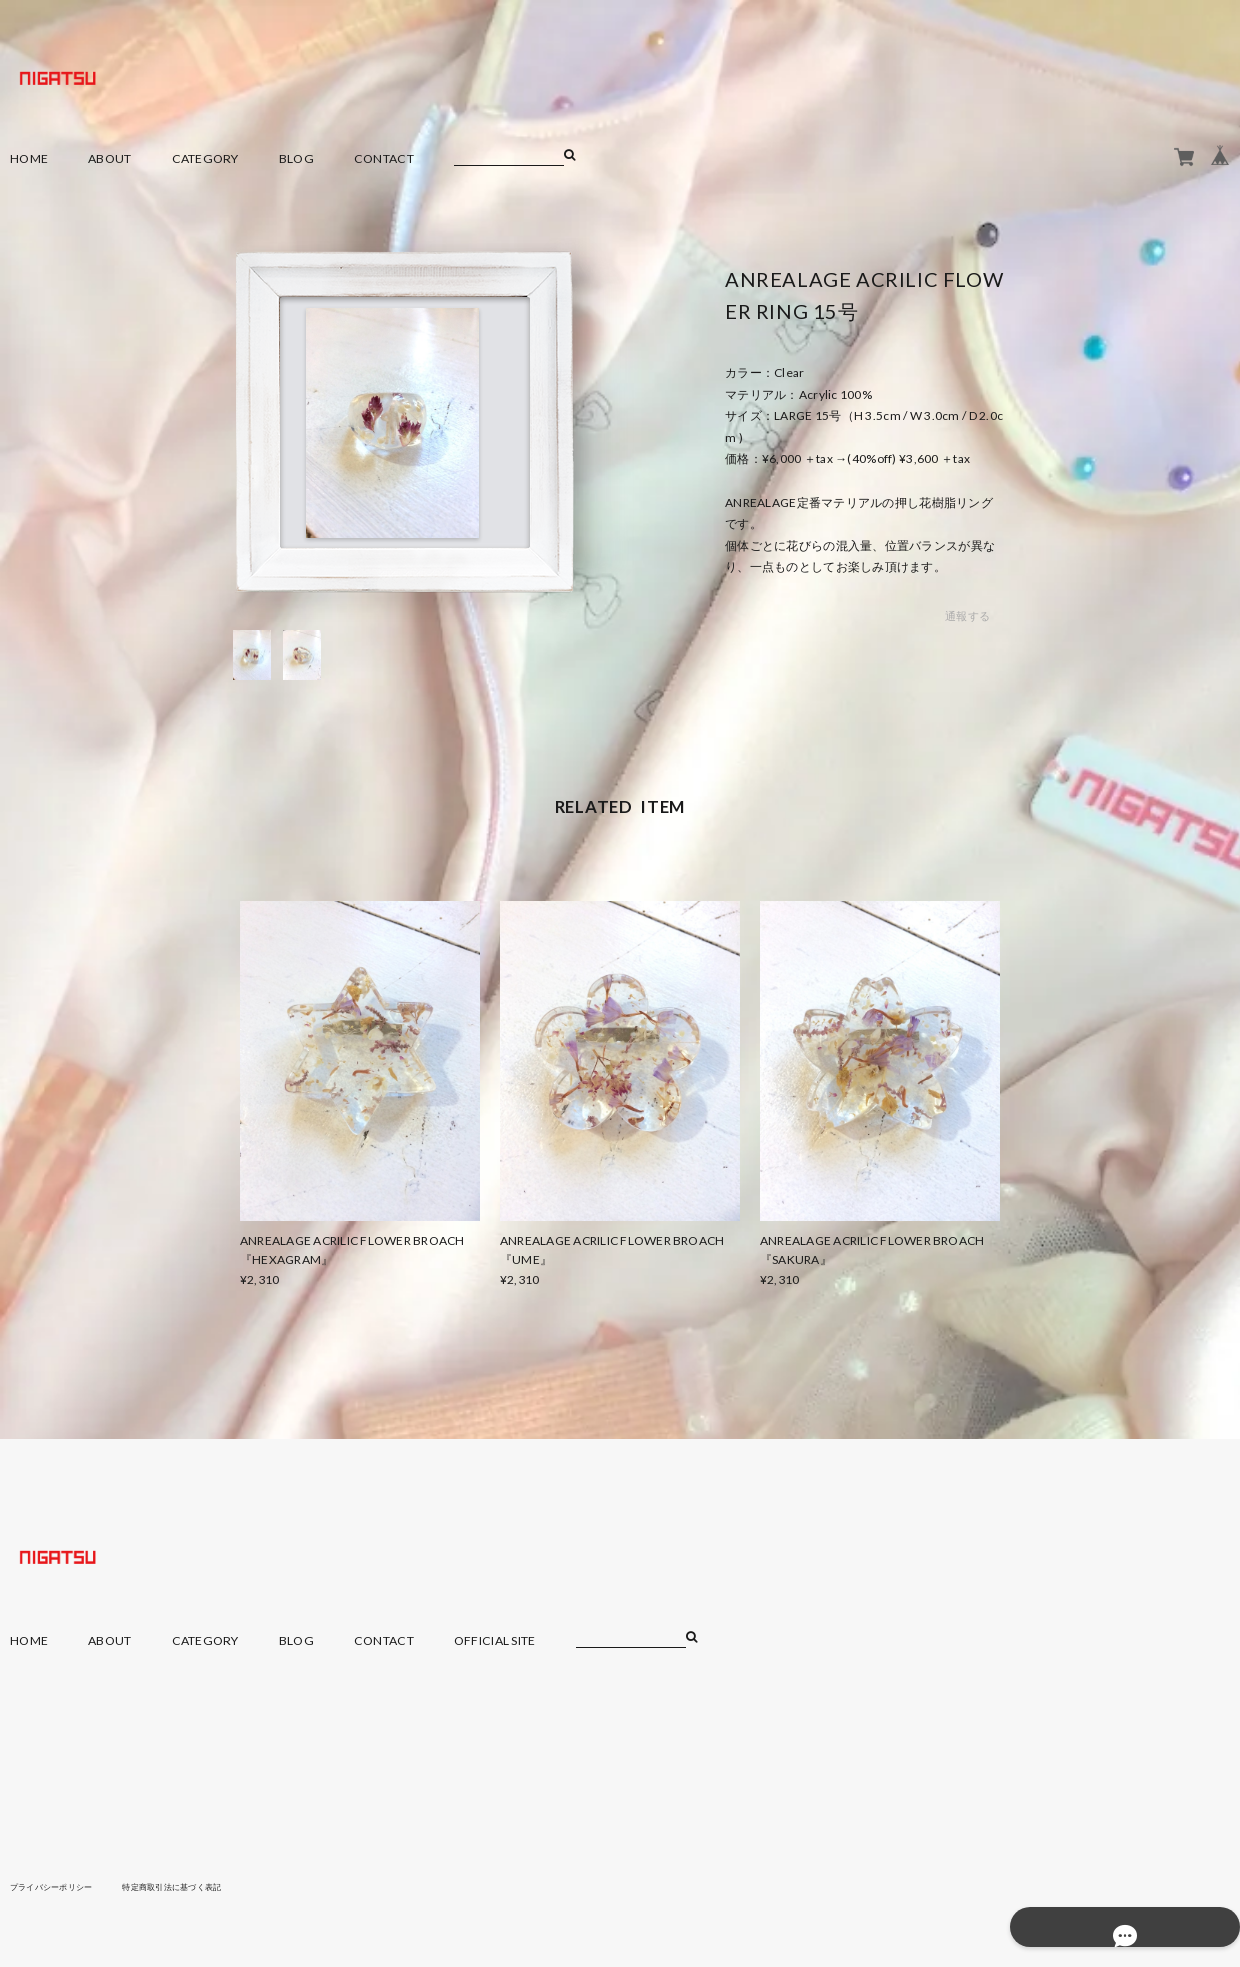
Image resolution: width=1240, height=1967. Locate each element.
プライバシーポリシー (61, 1886)
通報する (967, 616)
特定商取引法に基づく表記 (204, 1886)
